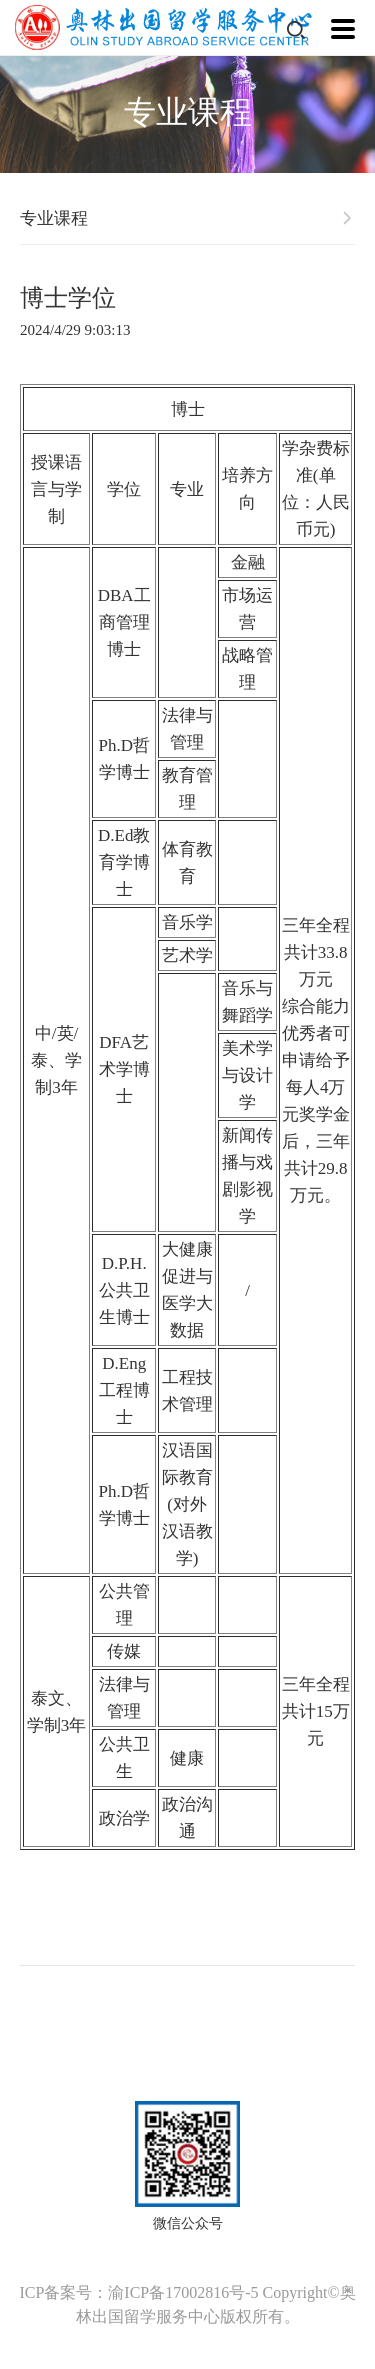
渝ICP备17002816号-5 (183, 2292)
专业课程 (54, 218)
